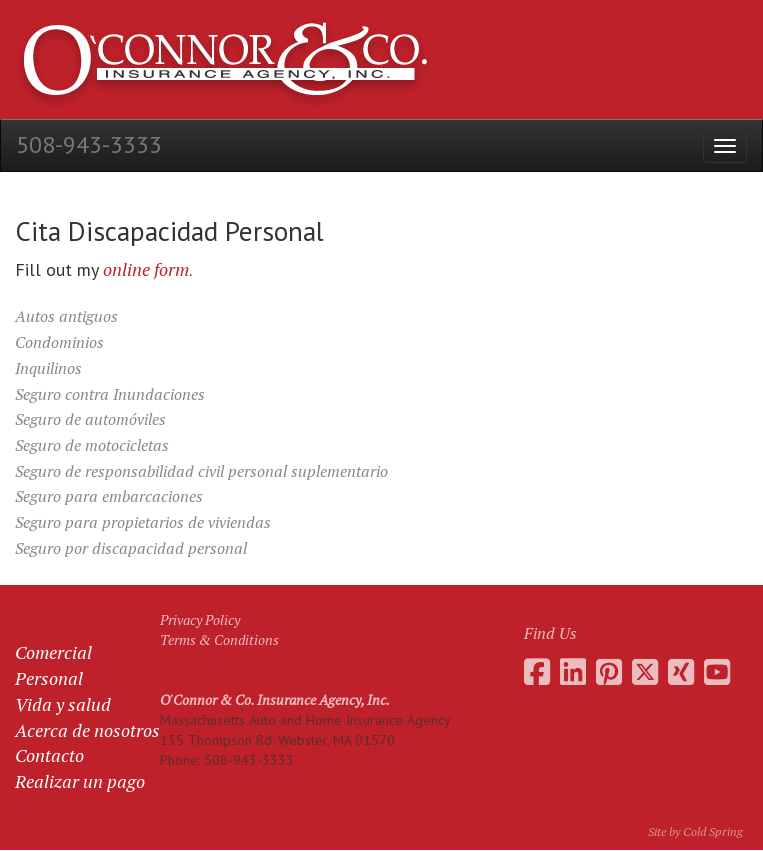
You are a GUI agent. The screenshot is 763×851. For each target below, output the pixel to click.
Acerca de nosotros (87, 730)
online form (146, 269)
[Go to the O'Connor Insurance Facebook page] (537, 672)
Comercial (53, 652)
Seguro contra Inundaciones (110, 394)
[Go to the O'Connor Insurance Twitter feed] (645, 672)
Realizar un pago (80, 781)
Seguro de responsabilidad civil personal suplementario (201, 471)
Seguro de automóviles (90, 419)
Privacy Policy (200, 619)
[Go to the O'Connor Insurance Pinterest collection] (609, 672)
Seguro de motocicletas (92, 445)
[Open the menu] (725, 145)
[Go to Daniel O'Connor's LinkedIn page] (573, 672)
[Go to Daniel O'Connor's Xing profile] (681, 672)
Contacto (49, 755)
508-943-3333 (89, 144)
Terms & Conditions (219, 639)
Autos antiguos (66, 316)
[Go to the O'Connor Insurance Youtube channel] (717, 672)
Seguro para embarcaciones (109, 496)
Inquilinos (48, 368)
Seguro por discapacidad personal (131, 548)
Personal (49, 678)
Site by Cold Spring (695, 831)
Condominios (59, 342)
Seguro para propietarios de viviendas (143, 522)
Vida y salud (63, 704)
